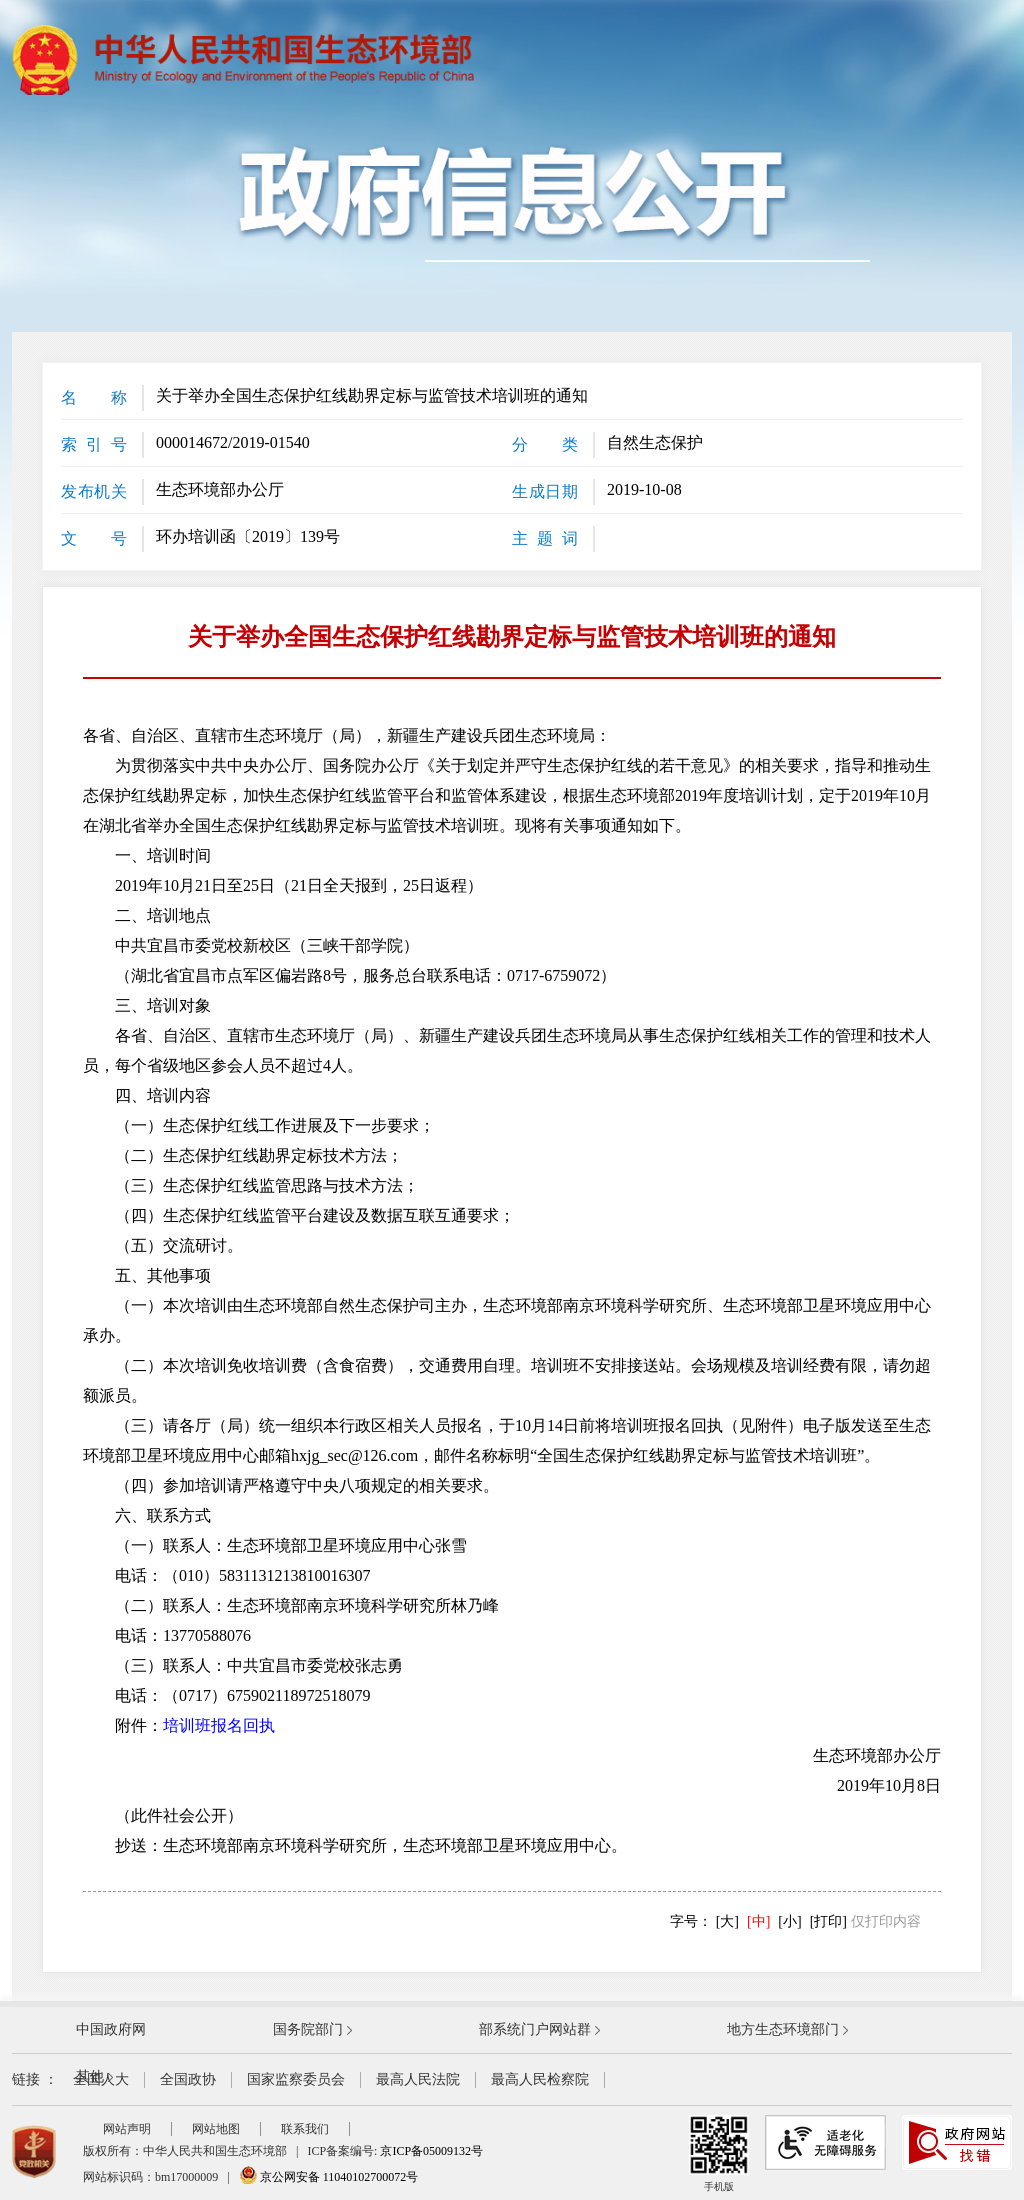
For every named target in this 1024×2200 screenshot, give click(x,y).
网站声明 (127, 2129)
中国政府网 (111, 2029)
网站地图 (216, 2129)
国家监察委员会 (296, 2079)
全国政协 (188, 2079)
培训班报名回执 (219, 1725)
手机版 (719, 2153)
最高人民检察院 (540, 2079)
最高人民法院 (418, 2079)
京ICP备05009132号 (431, 2151)
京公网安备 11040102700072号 (329, 2177)
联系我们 (305, 2129)
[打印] (828, 1921)
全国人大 (101, 2079)
